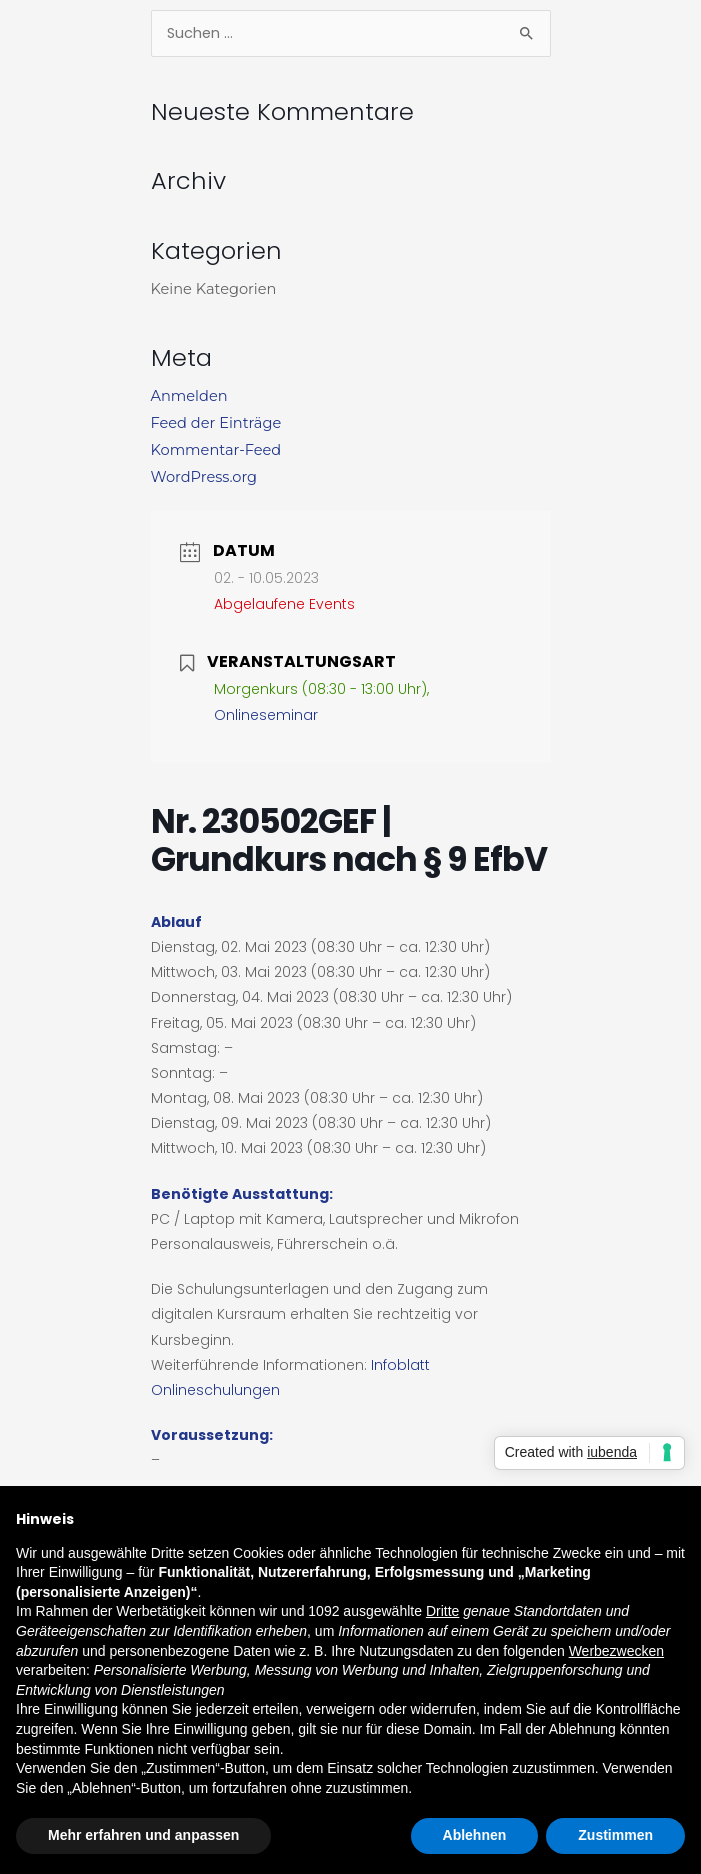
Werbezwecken (616, 1651)
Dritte (442, 1611)
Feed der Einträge (216, 423)
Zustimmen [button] (615, 1835)
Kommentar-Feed (216, 450)
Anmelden (189, 396)
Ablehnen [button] (475, 1835)
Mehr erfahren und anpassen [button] (143, 1835)
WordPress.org (204, 477)
